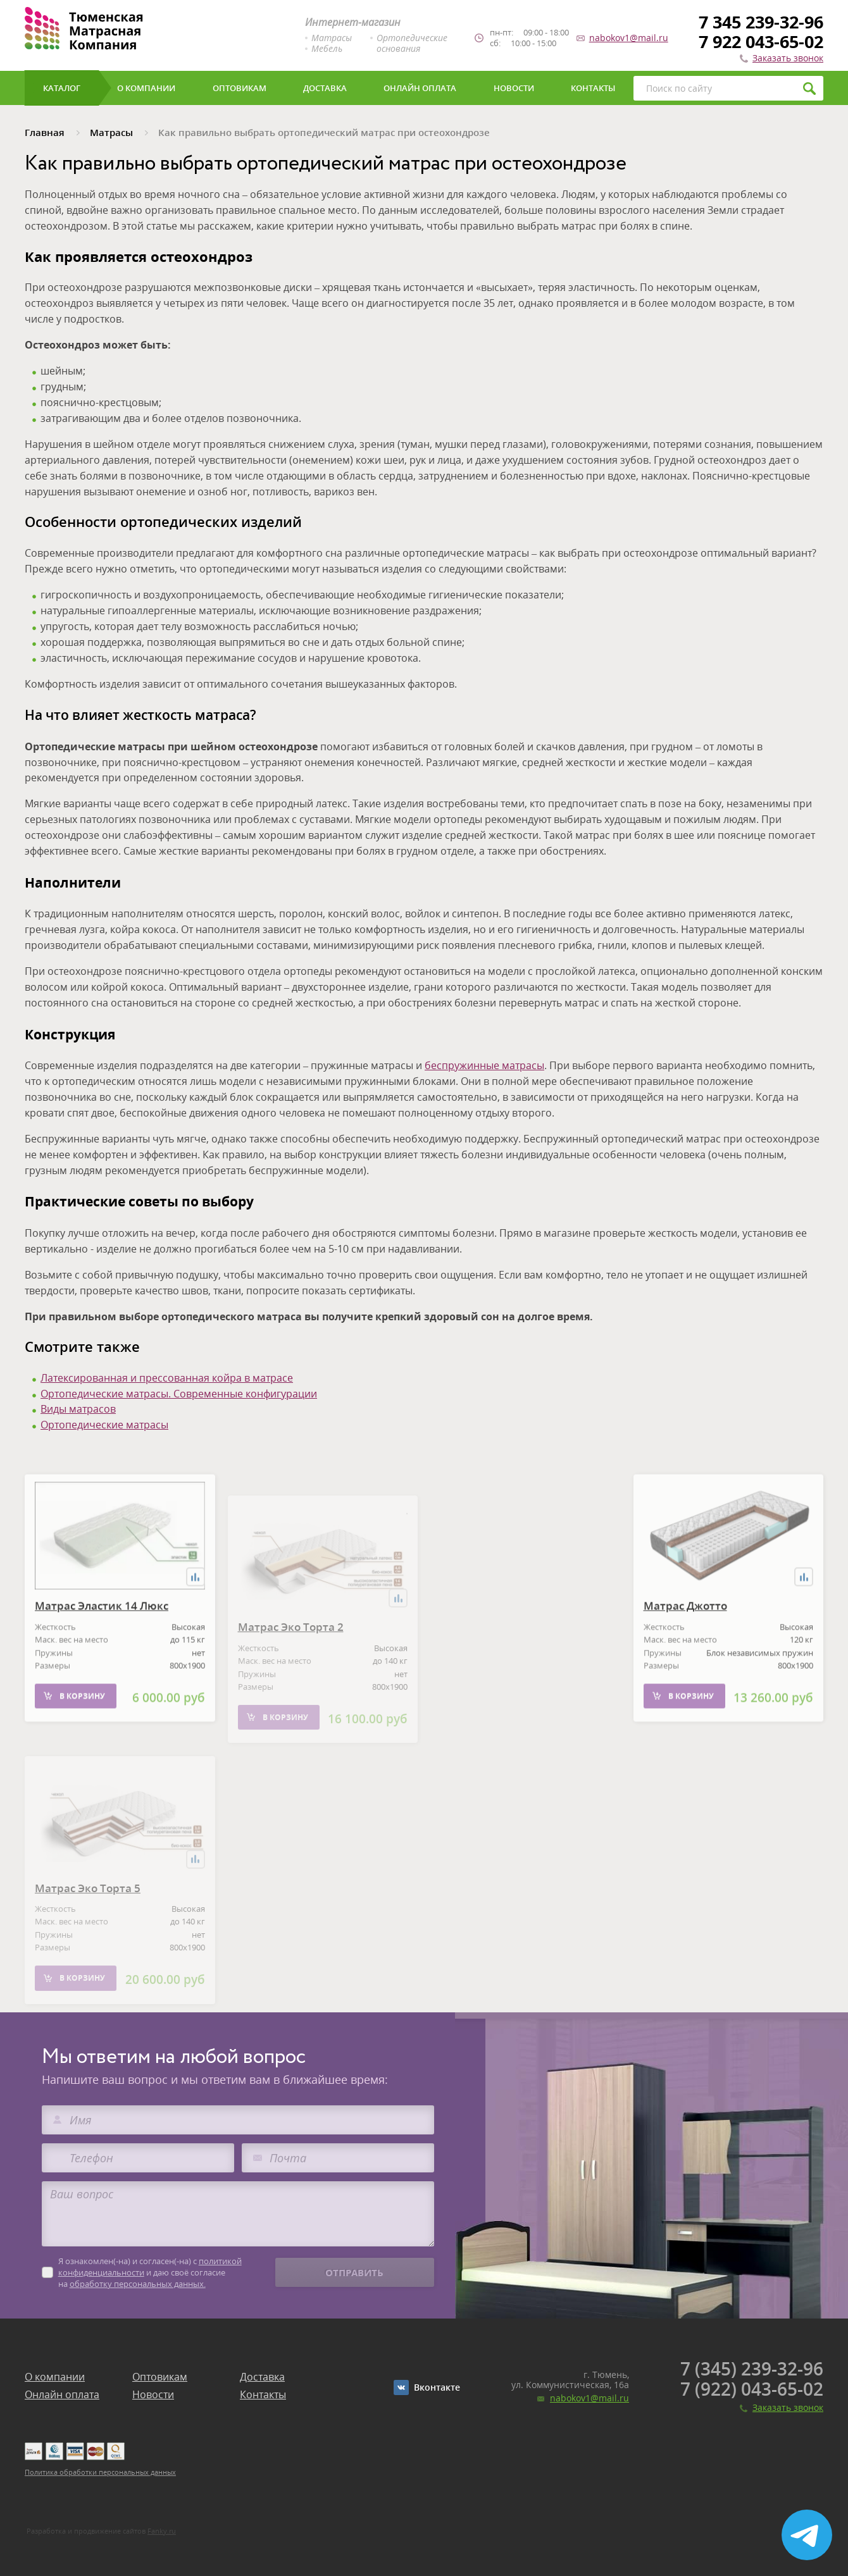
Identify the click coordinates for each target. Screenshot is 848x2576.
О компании (55, 2377)
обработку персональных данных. (138, 2283)
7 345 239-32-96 (761, 21)
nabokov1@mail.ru (628, 38)
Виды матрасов (78, 1409)
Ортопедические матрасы (104, 1425)
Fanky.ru (161, 2531)
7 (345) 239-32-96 (751, 2368)
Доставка (262, 2377)
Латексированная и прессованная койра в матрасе (167, 1378)
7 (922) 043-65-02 (751, 2389)
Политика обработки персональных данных (100, 2472)
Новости (153, 2394)
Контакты (263, 2394)
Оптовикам (159, 2377)
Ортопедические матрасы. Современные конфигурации (179, 1394)
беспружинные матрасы (484, 1065)
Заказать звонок (787, 58)
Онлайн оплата (62, 2394)
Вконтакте (437, 2387)
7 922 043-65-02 (761, 41)
